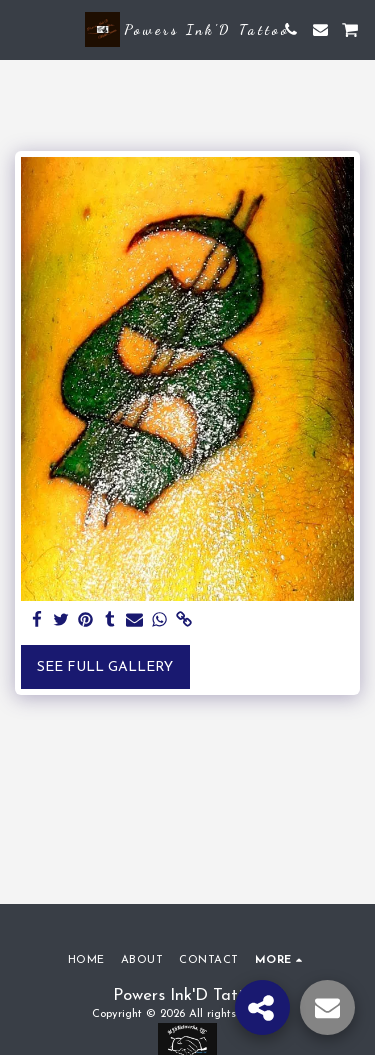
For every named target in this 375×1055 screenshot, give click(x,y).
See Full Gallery (105, 667)
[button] (22, 29)
